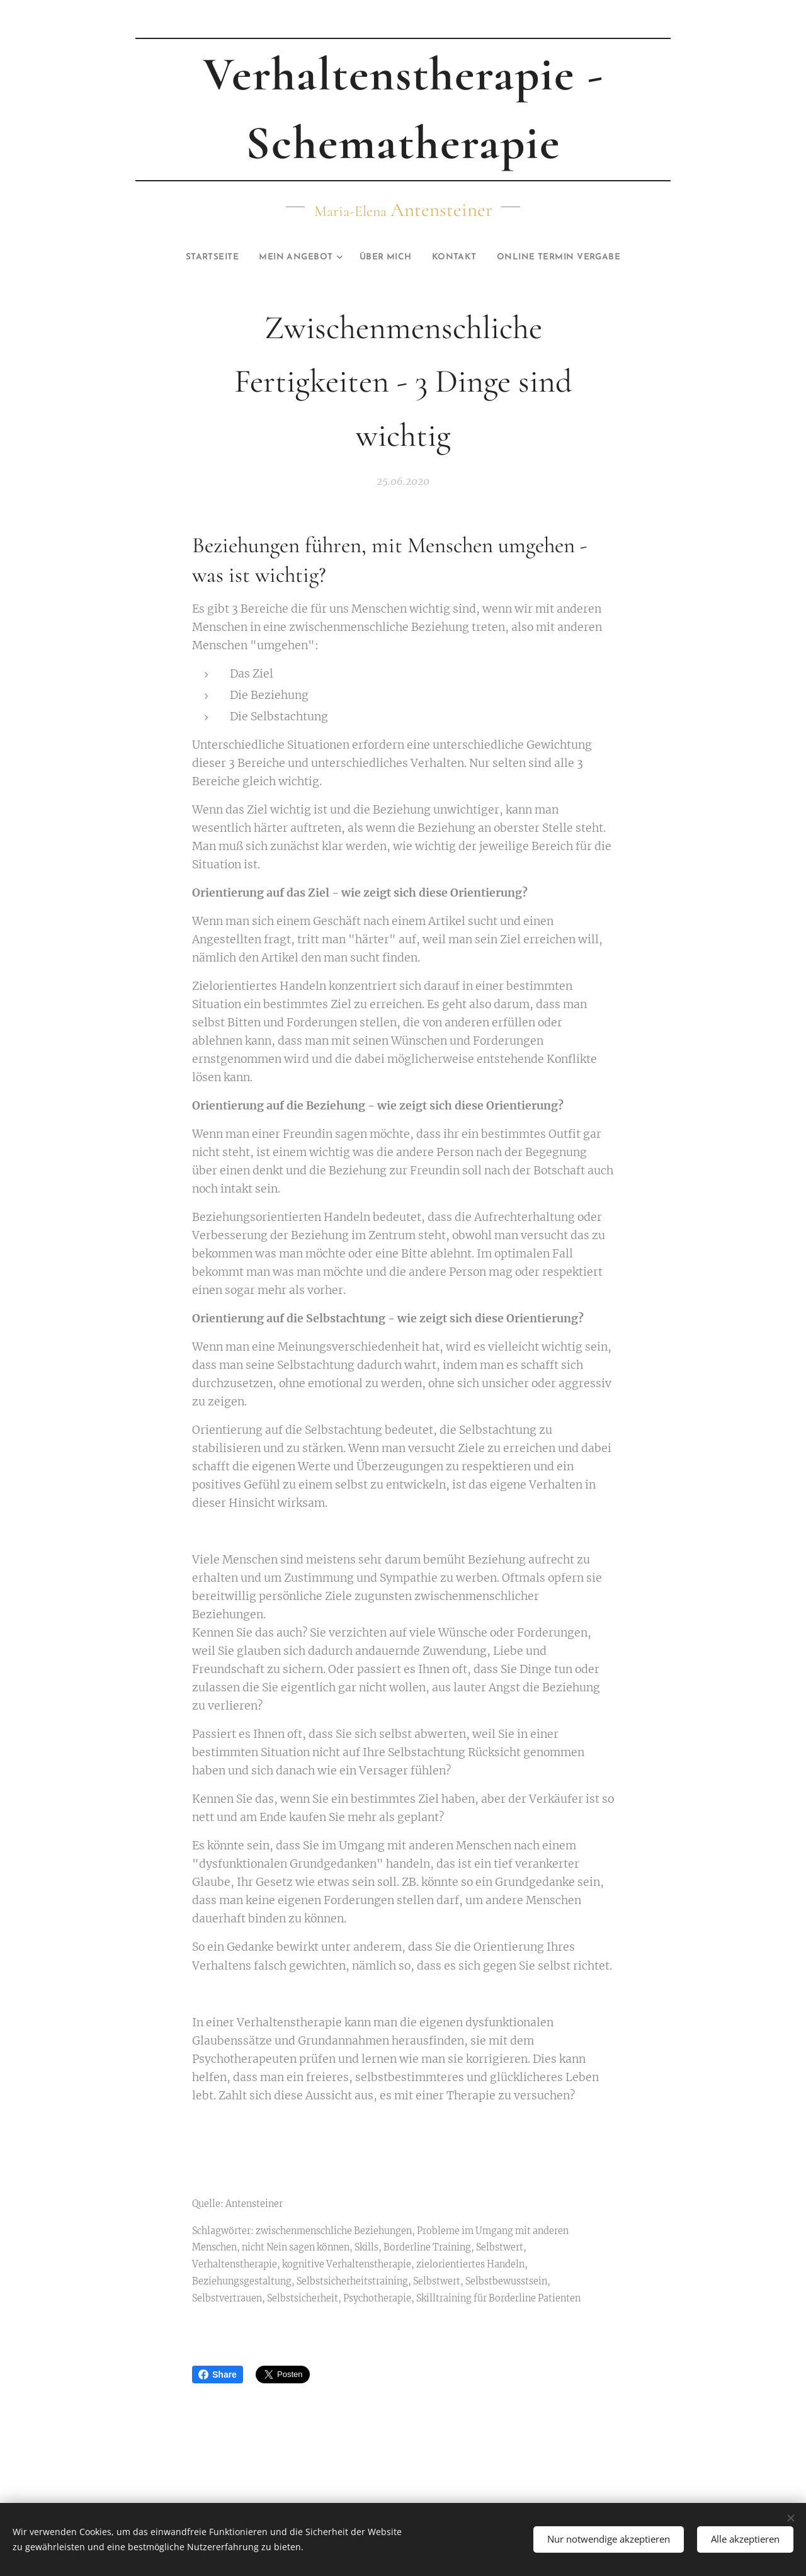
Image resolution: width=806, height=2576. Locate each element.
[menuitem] (192, 257)
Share (217, 2374)
